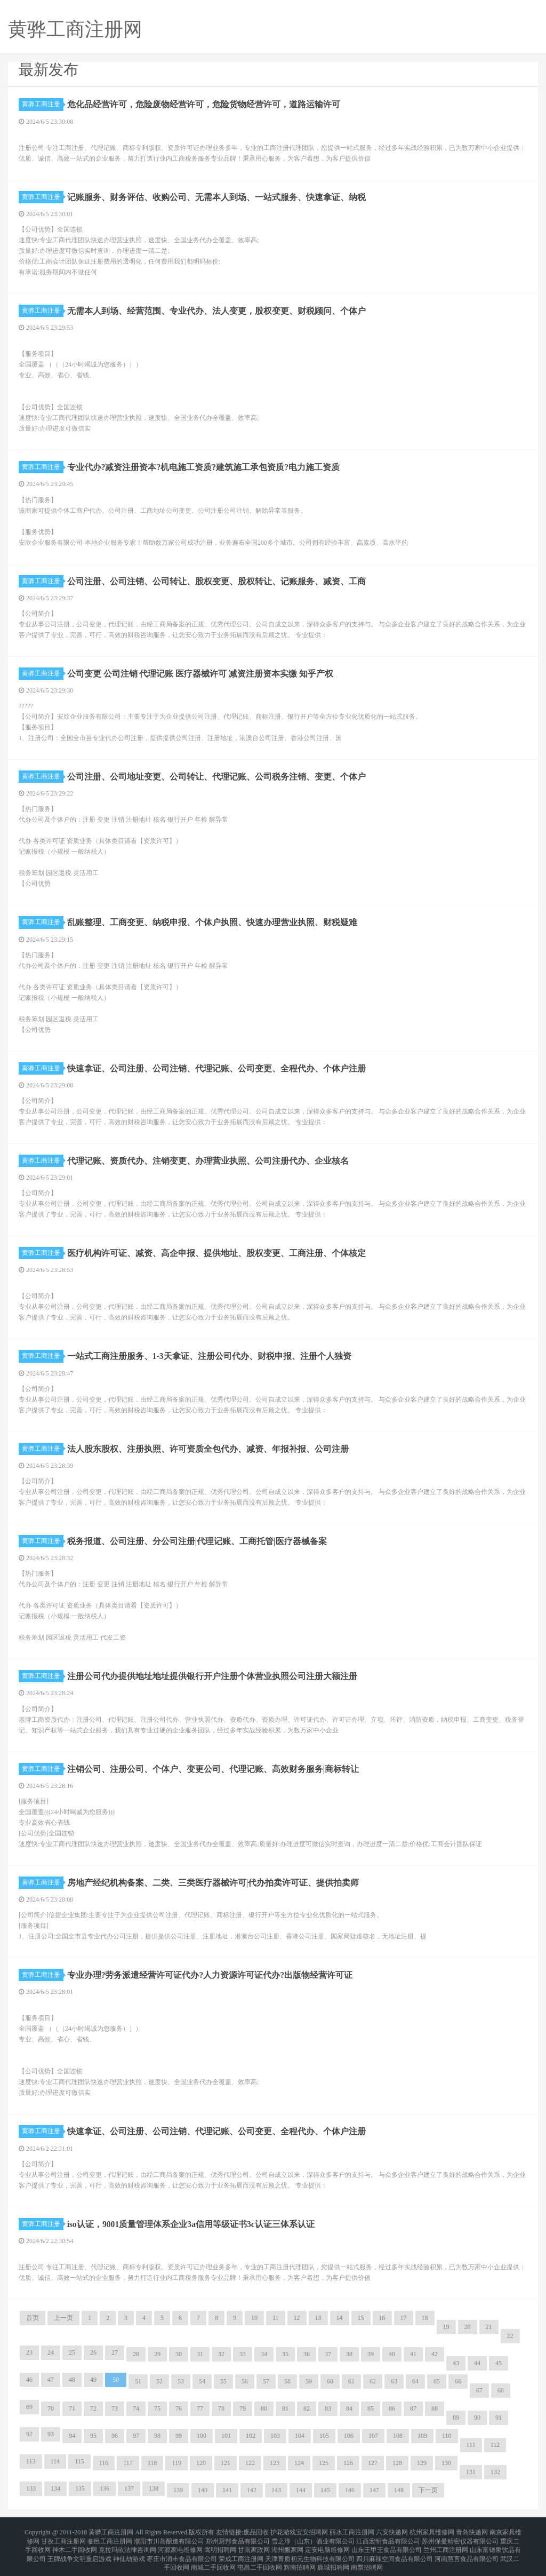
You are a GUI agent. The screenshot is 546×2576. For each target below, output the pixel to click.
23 (29, 2352)
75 (157, 2408)
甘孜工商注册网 (63, 2537)
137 (129, 2488)
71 (72, 2408)
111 (471, 2444)
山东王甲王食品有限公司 (386, 2544)
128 (397, 2463)
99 (178, 2435)
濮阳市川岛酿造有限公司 (169, 2537)
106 (349, 2435)
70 (50, 2408)
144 (301, 2490)
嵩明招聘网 (220, 2544)
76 (178, 2408)
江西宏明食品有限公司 (388, 2537)
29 (157, 2354)
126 (348, 2463)
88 (434, 2408)
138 (153, 2488)
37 (328, 2354)
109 (422, 2435)
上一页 (63, 2317)
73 (114, 2408)
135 (80, 2488)
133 (31, 2488)
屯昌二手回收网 (259, 2557)
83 (328, 2408)
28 (136, 2354)
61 (351, 2381)
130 (446, 2463)
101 (226, 2435)
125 (323, 2463)
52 (159, 2381)
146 (350, 2490)
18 (425, 2317)
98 (157, 2435)
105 (324, 2435)
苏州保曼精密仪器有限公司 (460, 2537)
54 (202, 2381)
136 (104, 2488)
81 (285, 2408)
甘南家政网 (254, 2544)
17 (403, 2317)
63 (394, 2381)
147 (374, 2490)
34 (264, 2354)
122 (250, 2463)
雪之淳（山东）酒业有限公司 (313, 2537)
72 (93, 2408)
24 (50, 2352)
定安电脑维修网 (327, 2544)
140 (202, 2490)
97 (136, 2435)
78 (221, 2408)
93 (50, 2434)
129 (422, 2463)
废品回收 (256, 2531)
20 (467, 2327)
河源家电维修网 (180, 2544)
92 (29, 2434)
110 (447, 2435)
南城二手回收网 (213, 2557)
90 (477, 2417)
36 (306, 2354)
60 (330, 2381)
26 (93, 2352)
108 (398, 2435)
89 (456, 2417)
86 (392, 2408)
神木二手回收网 (74, 2544)
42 (434, 2354)
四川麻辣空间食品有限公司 (394, 2550)
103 (275, 2435)
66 (458, 2381)
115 (79, 2461)
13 (318, 2317)
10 (254, 2317)
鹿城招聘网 (333, 2557)
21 (489, 2327)
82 (306, 2408)
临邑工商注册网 (109, 2537)
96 (114, 2435)
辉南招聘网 (300, 2557)
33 (242, 2354)
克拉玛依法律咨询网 (127, 2544)
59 (309, 2381)
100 (201, 2435)
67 (479, 2390)
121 (225, 2463)
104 (299, 2435)
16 (382, 2317)
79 (242, 2408)
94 (72, 2435)
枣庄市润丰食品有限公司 (182, 2550)
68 (500, 2390)
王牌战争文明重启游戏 (79, 2550)
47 (50, 2379)
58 (287, 2381)
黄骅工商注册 (42, 104)
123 (274, 2463)
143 (276, 2490)
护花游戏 (283, 2531)
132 (495, 2472)
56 (245, 2381)
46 (29, 2379)
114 (55, 2461)
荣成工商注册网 (241, 2550)
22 (510, 2336)
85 (370, 2408)
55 (223, 2381)
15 (361, 2317)
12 (297, 2317)
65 (436, 2381)
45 (498, 2363)
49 (93, 2379)
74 (136, 2408)
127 (373, 2463)
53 (181, 2381)
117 (128, 2463)
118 (152, 2463)
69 (29, 2407)
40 (392, 2354)
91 (498, 2417)
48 (72, 2379)
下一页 (428, 2490)
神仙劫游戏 (129, 2550)
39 (370, 2354)
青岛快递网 (472, 2531)
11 (275, 2317)
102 (250, 2435)
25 (72, 2352)
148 (399, 2490)
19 (446, 2327)
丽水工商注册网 (352, 2531)
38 (349, 2354)
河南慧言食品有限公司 (467, 2550)
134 (55, 2488)
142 (251, 2490)
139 (178, 2490)
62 (373, 2381)
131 (471, 2472)
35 (285, 2354)
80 (264, 2408)
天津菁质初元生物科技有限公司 (310, 2550)
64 (415, 2381)
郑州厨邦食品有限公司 (238, 2537)
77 (200, 2408)
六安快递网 (392, 2531)
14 (339, 2317)
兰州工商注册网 (445, 2544)
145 (325, 2490)
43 (456, 2363)
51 (138, 2381)
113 (31, 2461)
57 (266, 2381)
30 (178, 2354)
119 (176, 2463)
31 (200, 2354)
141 (227, 2490)
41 (413, 2354)
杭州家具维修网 (432, 2531)
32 (221, 2354)
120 (201, 2463)
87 (413, 2408)
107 (373, 2435)
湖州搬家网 (287, 2544)
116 (104, 2463)
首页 (32, 2317)
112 (495, 2444)
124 (299, 2463)
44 (477, 2363)
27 (114, 2352)
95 (93, 2435)
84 (349, 2408)
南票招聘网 (367, 2557)
